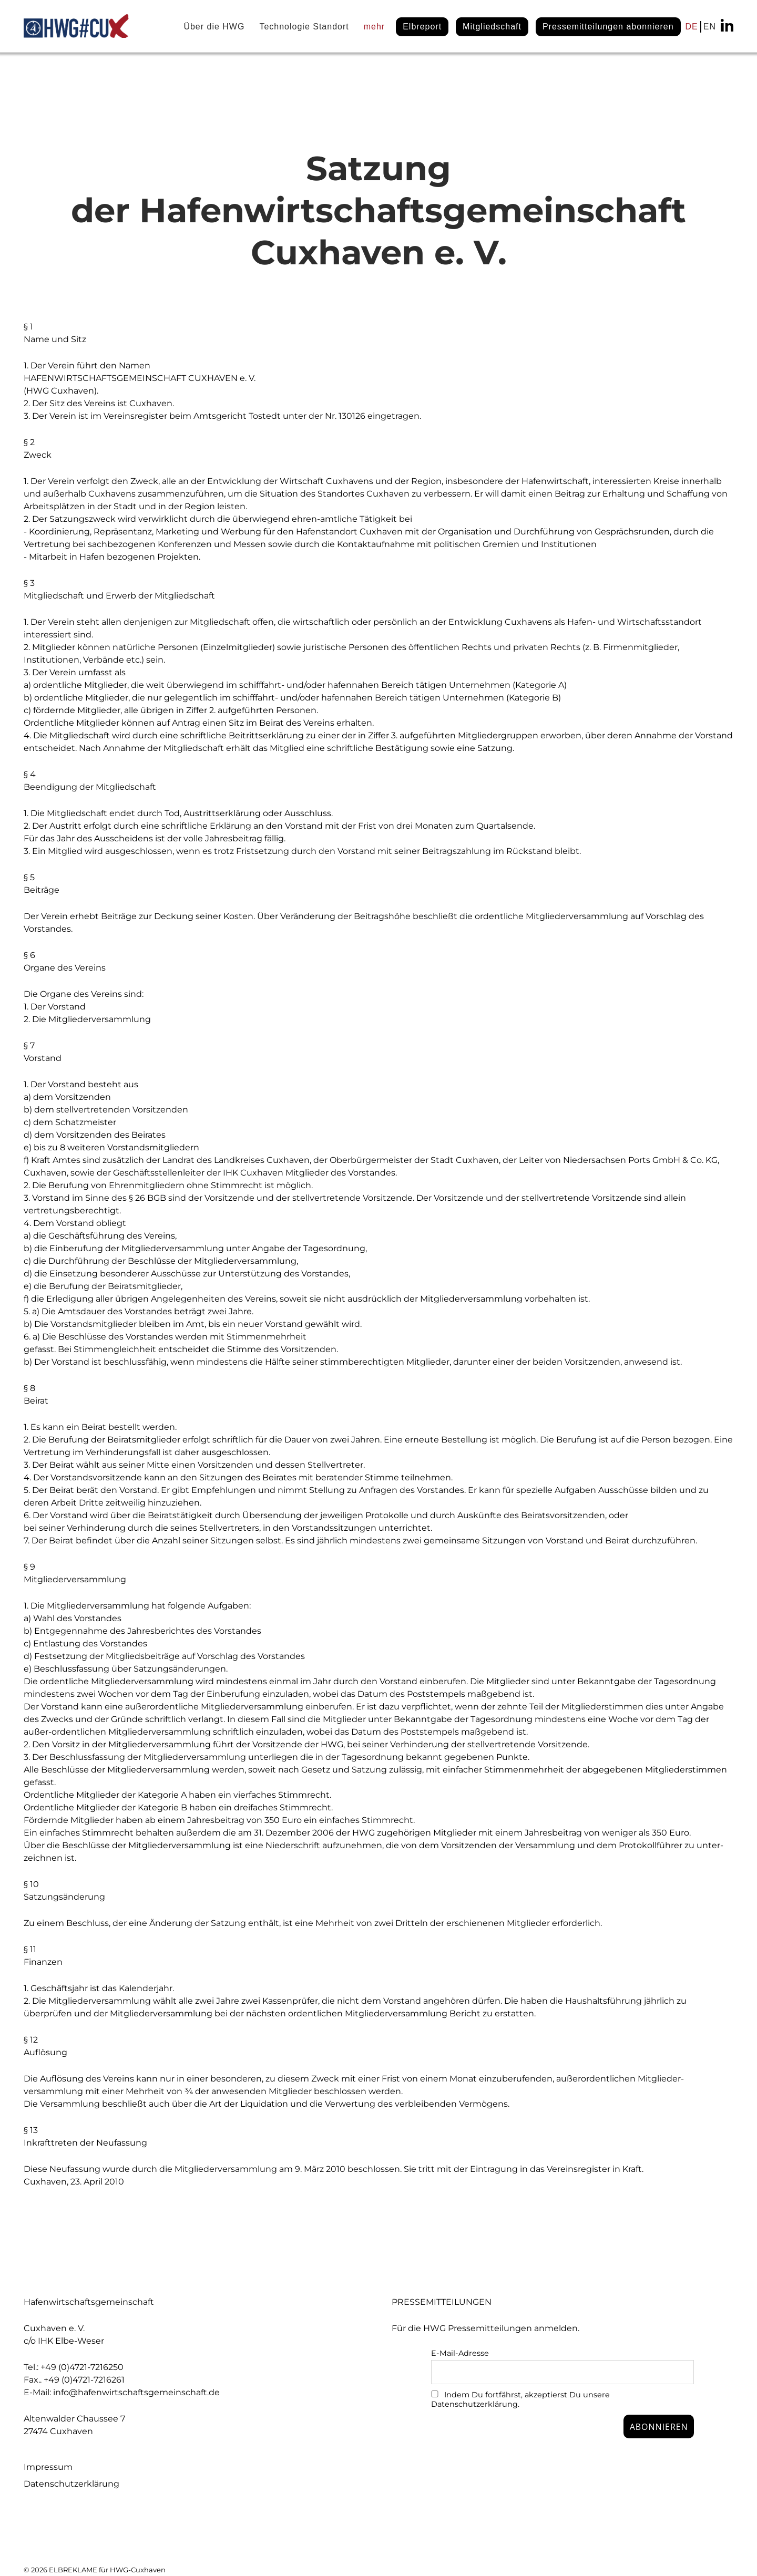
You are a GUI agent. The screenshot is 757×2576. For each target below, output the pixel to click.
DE (692, 26)
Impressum (48, 2467)
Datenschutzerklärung (71, 2484)
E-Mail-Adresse (460, 2353)
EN (709, 26)
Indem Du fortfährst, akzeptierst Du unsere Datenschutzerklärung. (520, 2399)
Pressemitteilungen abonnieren (608, 26)
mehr (374, 26)
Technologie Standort (304, 26)
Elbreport (422, 26)
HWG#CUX (76, 26)
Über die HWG (213, 26)
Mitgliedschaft (492, 26)
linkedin (727, 25)
